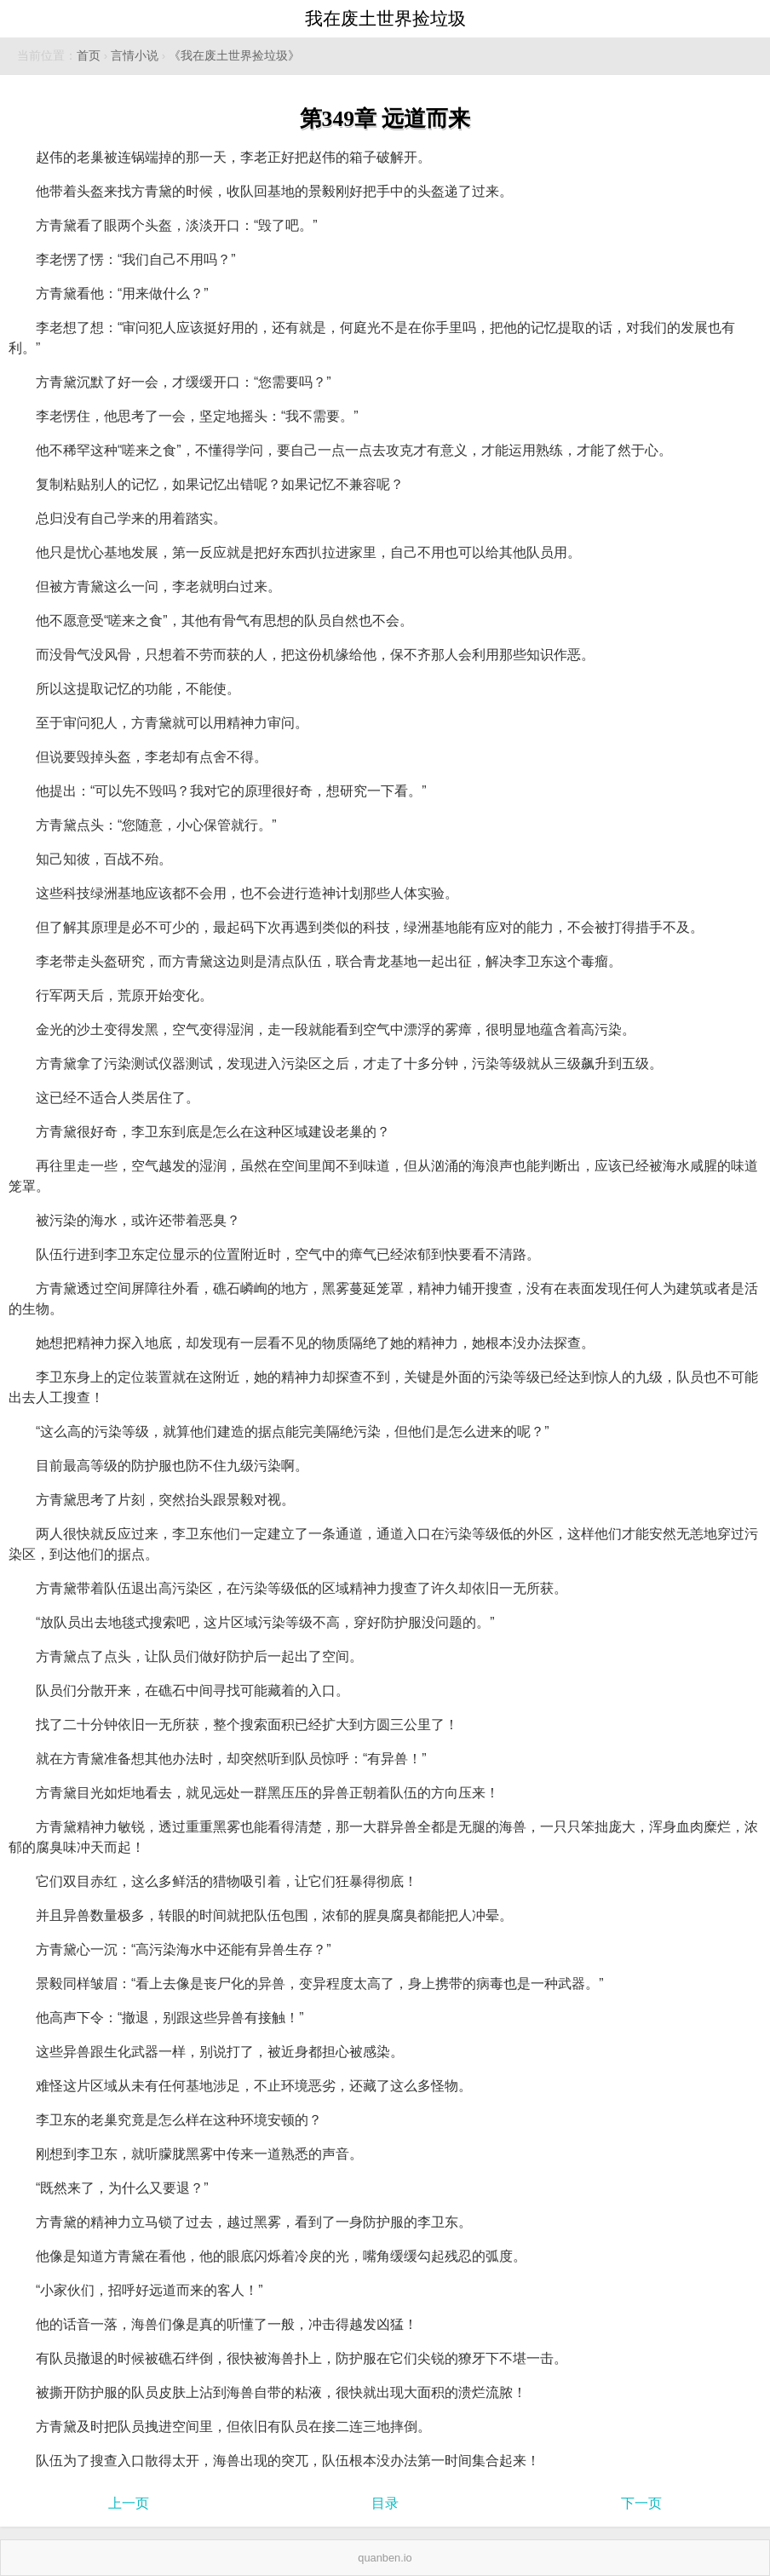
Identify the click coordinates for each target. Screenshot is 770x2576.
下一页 (641, 2503)
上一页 (128, 2503)
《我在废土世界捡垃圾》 (234, 55)
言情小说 (134, 55)
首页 (89, 55)
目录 (385, 2503)
